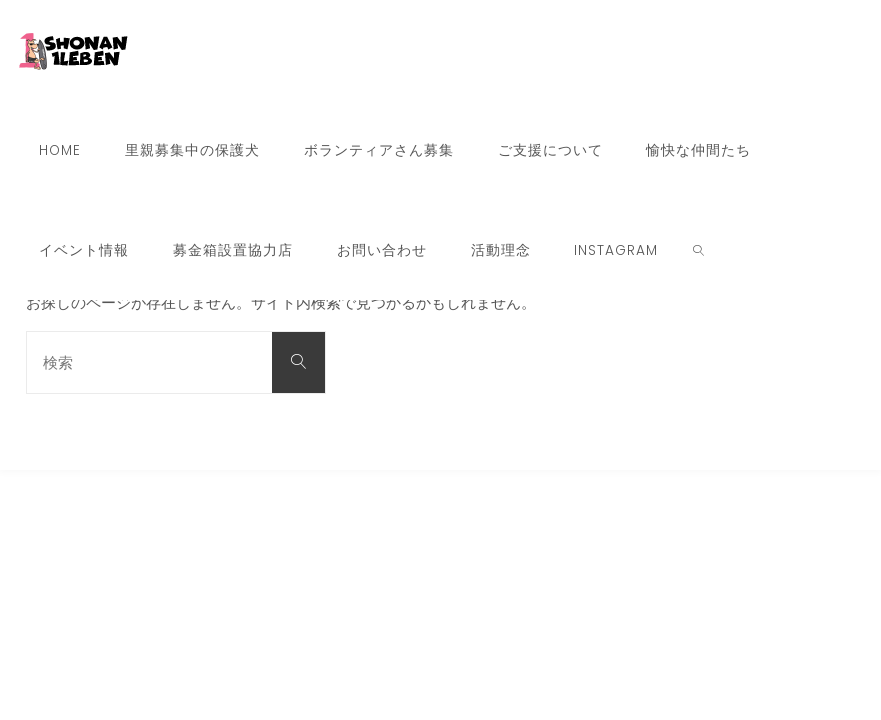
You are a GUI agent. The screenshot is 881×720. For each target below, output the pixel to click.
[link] (698, 250)
